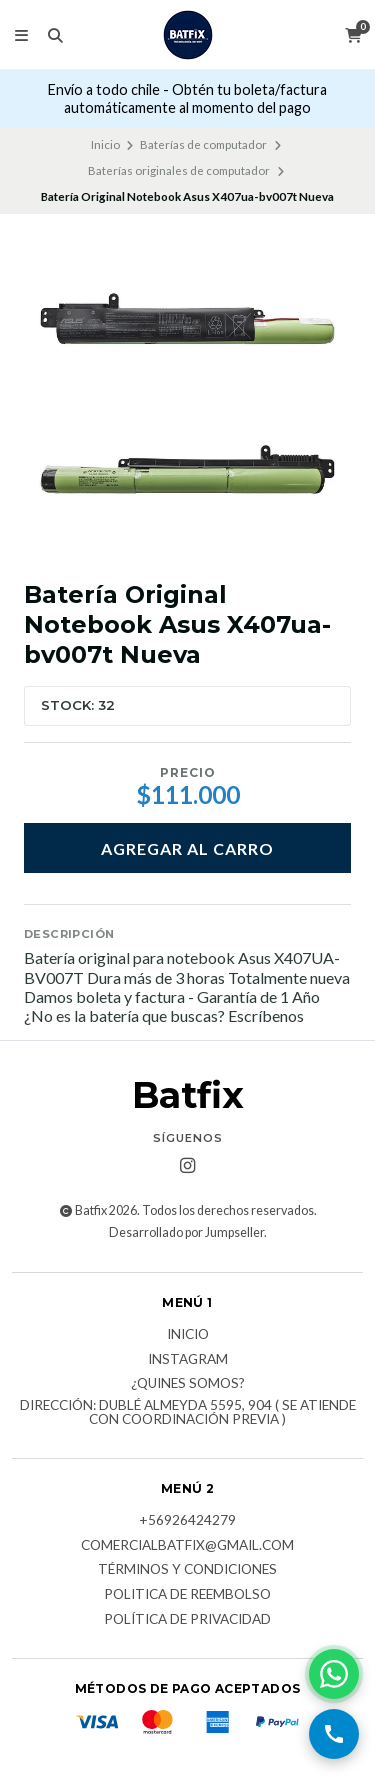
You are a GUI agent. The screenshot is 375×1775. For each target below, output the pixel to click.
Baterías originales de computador (179, 170)
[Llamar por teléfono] (334, 1734)
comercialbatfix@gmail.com (187, 1546)
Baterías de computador (203, 144)
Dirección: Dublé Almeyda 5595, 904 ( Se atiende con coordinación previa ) (188, 1412)
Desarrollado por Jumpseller (186, 1232)
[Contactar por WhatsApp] (334, 1674)
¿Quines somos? (188, 1384)
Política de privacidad (187, 1620)
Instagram (188, 1360)
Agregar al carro (187, 848)
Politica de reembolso (187, 1595)
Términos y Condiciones (187, 1570)
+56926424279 (187, 1521)
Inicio (105, 144)
